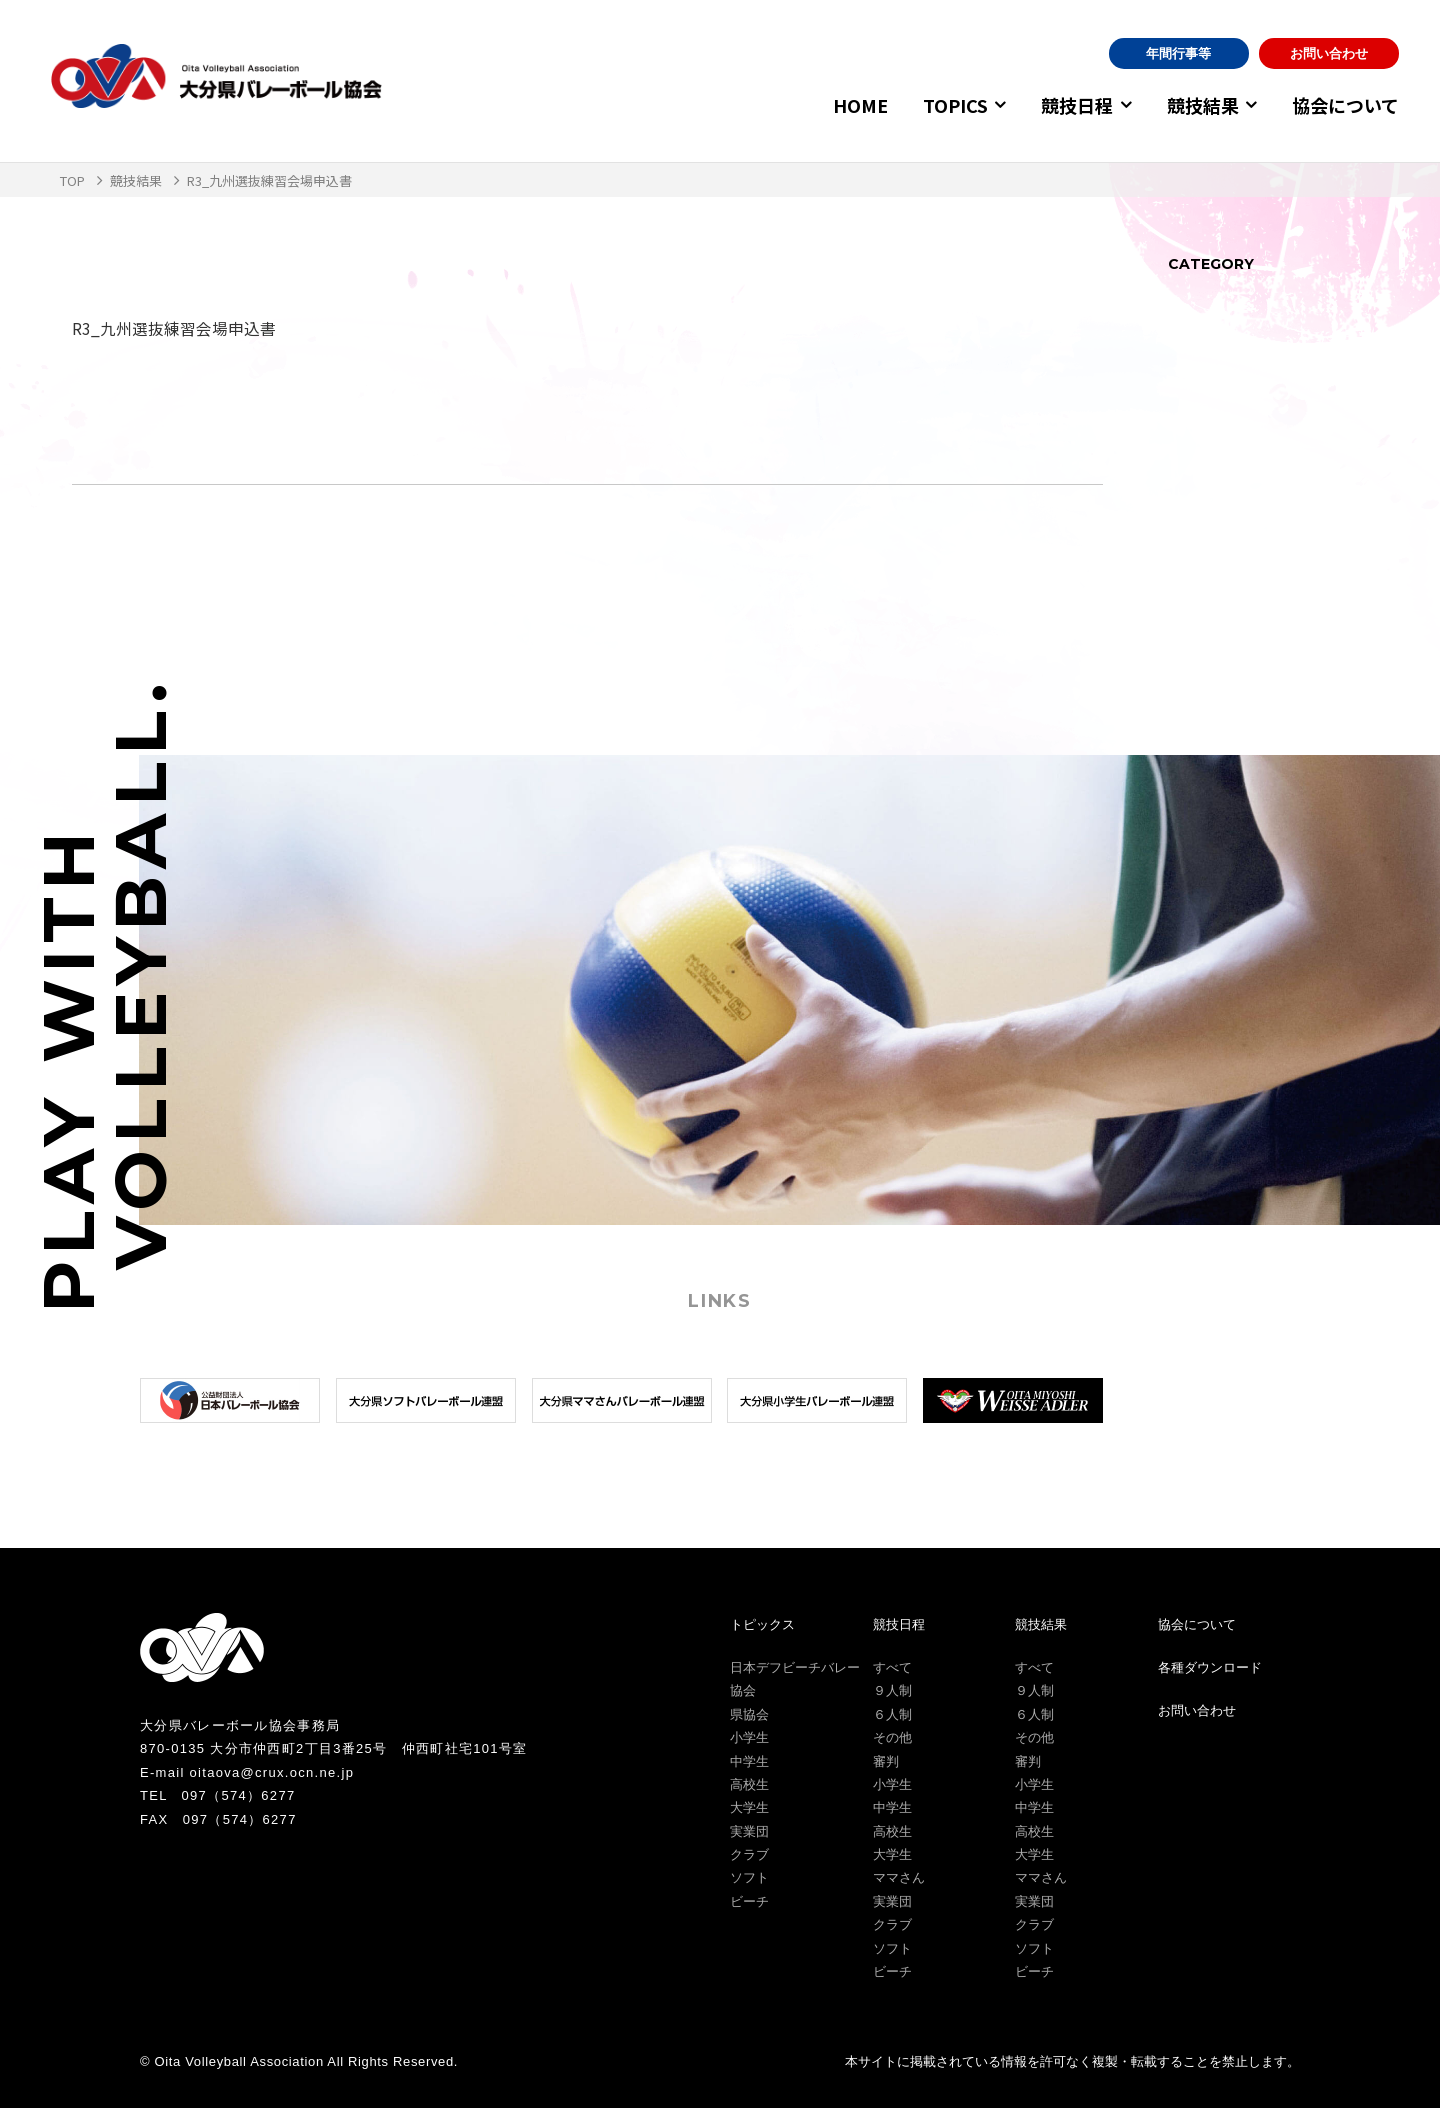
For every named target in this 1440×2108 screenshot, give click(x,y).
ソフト (749, 1877)
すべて (892, 1667)
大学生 (749, 1807)
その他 (892, 1737)
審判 (886, 1760)
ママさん (899, 1877)
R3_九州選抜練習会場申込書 (174, 328)
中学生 (749, 1760)
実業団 (749, 1830)
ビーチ (749, 1901)
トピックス (762, 1623)
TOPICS (941, 105)
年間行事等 (1178, 53)
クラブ (749, 1854)
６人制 (892, 1714)
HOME (846, 105)
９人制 (892, 1690)
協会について (1345, 105)
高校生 (749, 1784)
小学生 (749, 1737)
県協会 (749, 1714)
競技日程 (1068, 105)
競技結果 (1198, 105)
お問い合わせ (1329, 53)
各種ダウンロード (1210, 1667)
